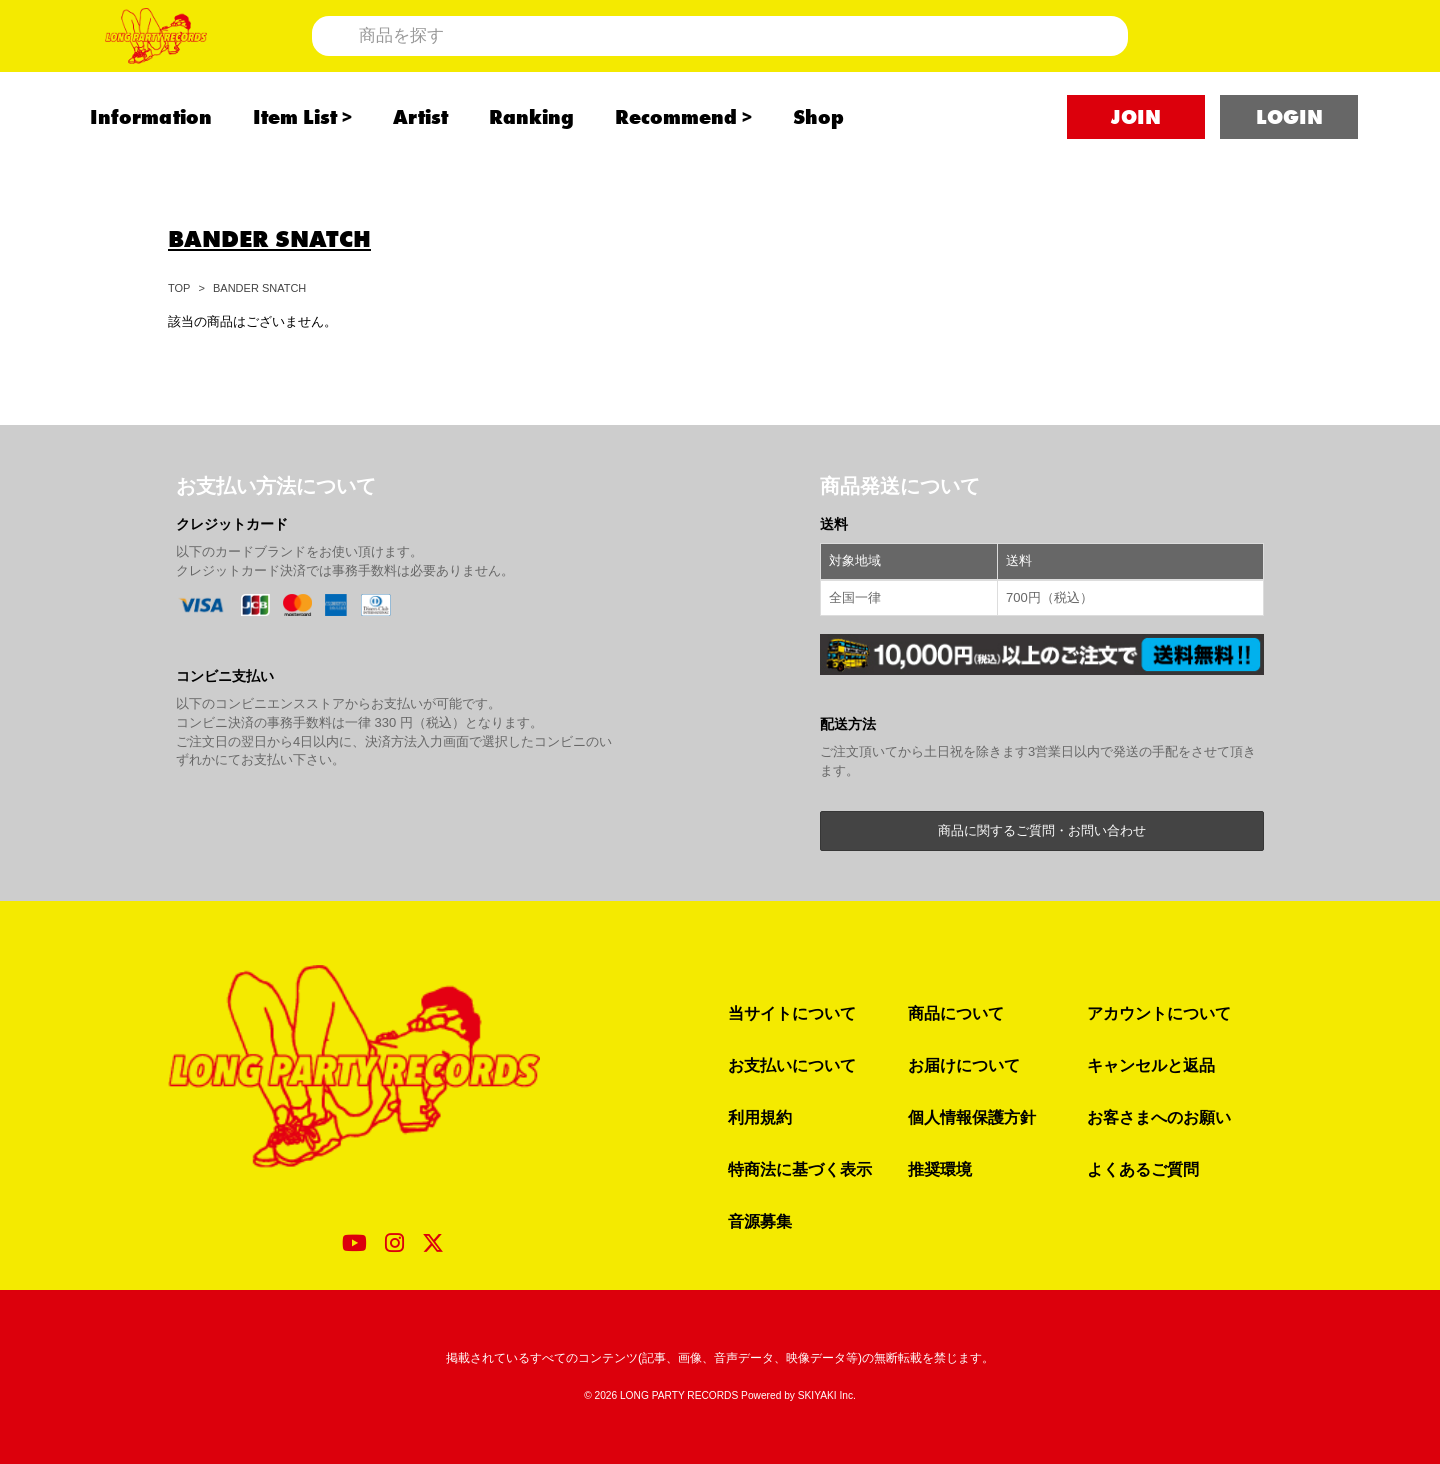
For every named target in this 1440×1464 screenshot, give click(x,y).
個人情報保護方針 (972, 1117)
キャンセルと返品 (1151, 1065)
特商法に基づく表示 (800, 1169)
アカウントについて (1159, 1013)
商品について (956, 1013)
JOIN (1136, 181)
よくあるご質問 (1143, 1169)
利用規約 (760, 1117)
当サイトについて (792, 1013)
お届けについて (964, 1065)
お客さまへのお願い (1159, 1117)
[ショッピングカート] (1284, 67)
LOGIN (1289, 181)
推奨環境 (940, 1169)
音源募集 (760, 1221)
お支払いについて (792, 1065)
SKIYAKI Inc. (827, 1395)
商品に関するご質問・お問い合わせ (1042, 830)
